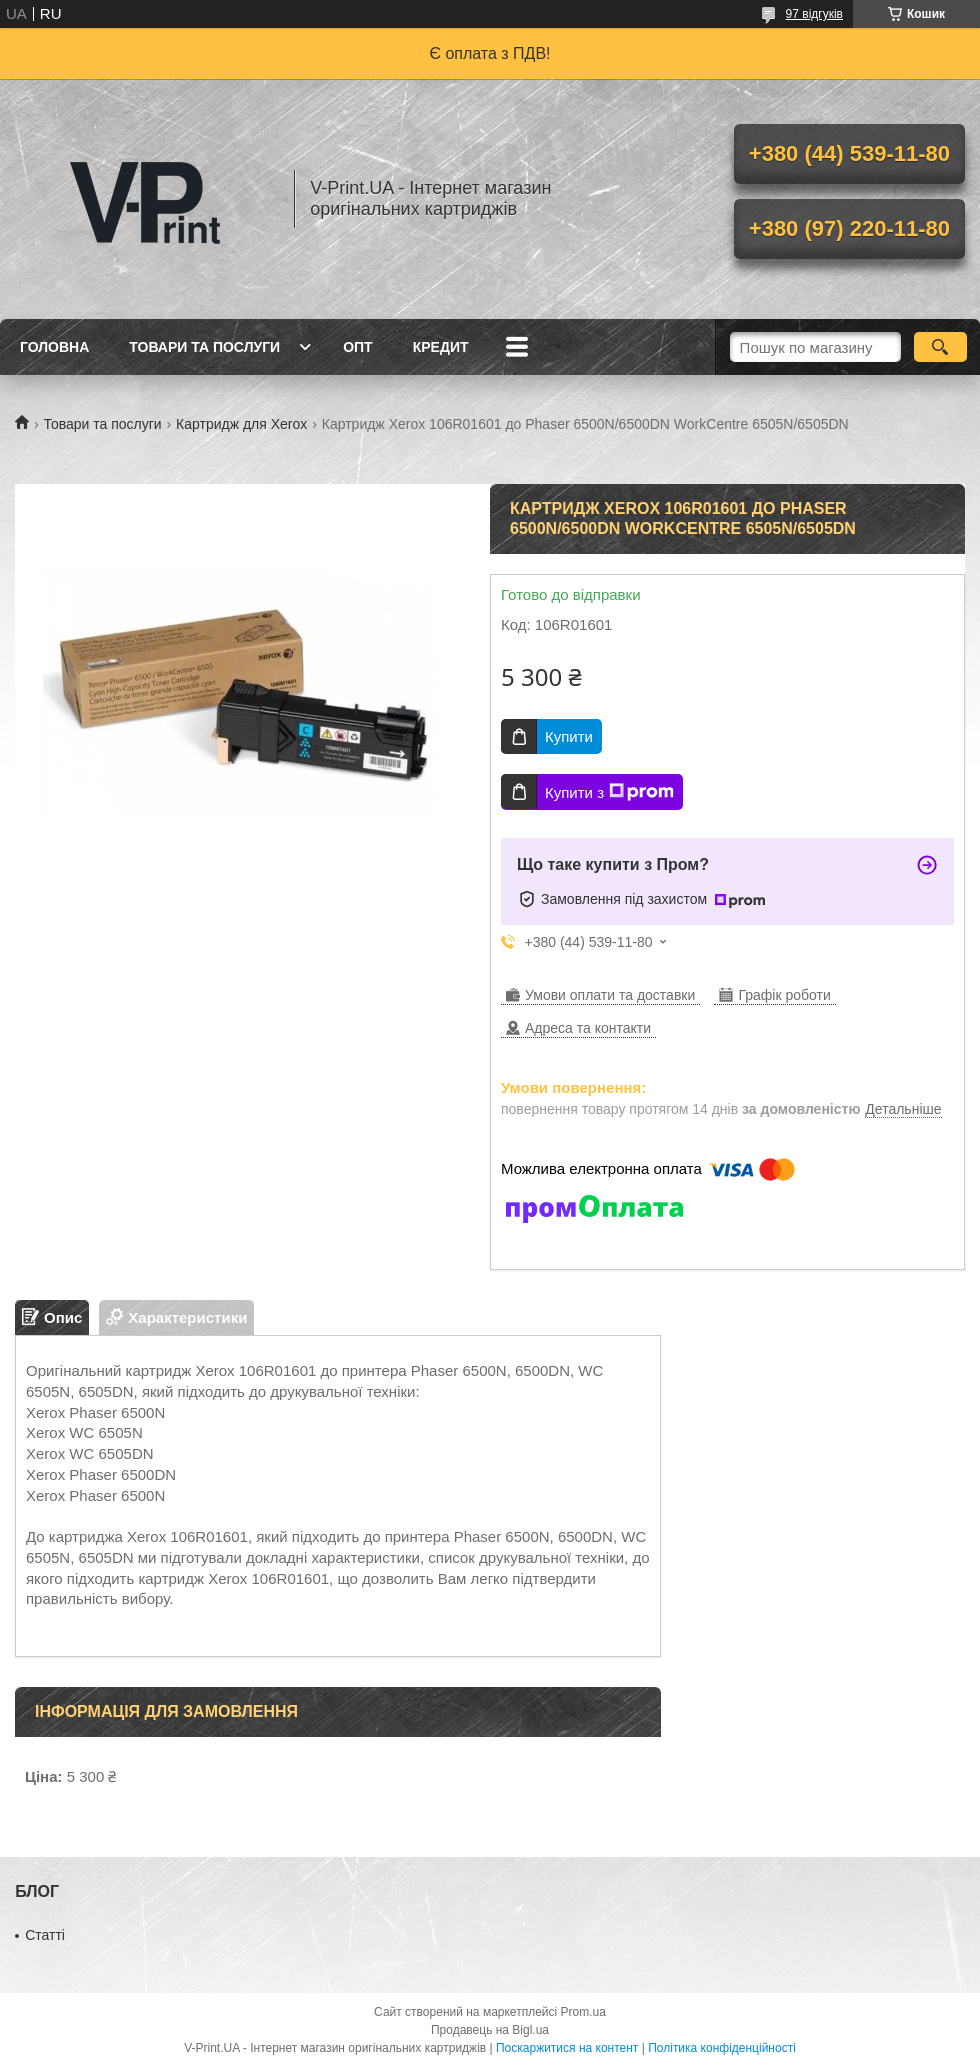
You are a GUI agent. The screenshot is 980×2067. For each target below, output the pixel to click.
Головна (54, 347)
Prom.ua (583, 2012)
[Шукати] (940, 347)
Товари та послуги (204, 347)
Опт (358, 347)
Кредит (441, 347)
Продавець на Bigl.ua (490, 2030)
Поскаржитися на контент (567, 2048)
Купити (569, 736)
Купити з (609, 792)
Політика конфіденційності (722, 2048)
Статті (45, 1935)
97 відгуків (814, 14)
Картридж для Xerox (241, 424)
